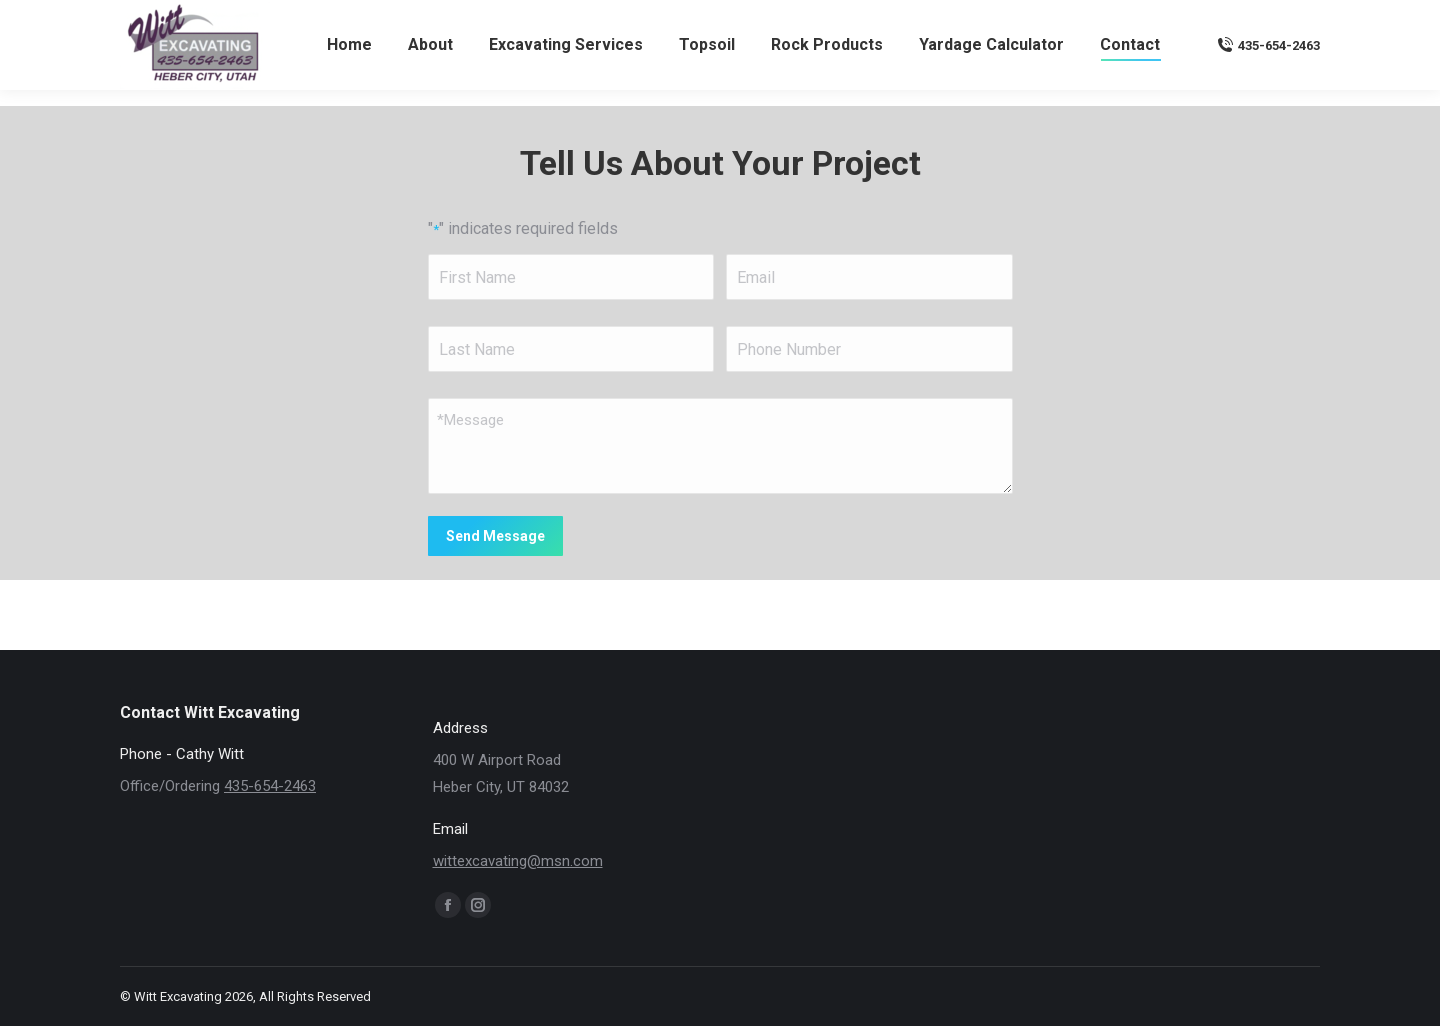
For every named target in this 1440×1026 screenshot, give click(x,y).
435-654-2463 (1268, 81)
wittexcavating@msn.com (1232, 18)
